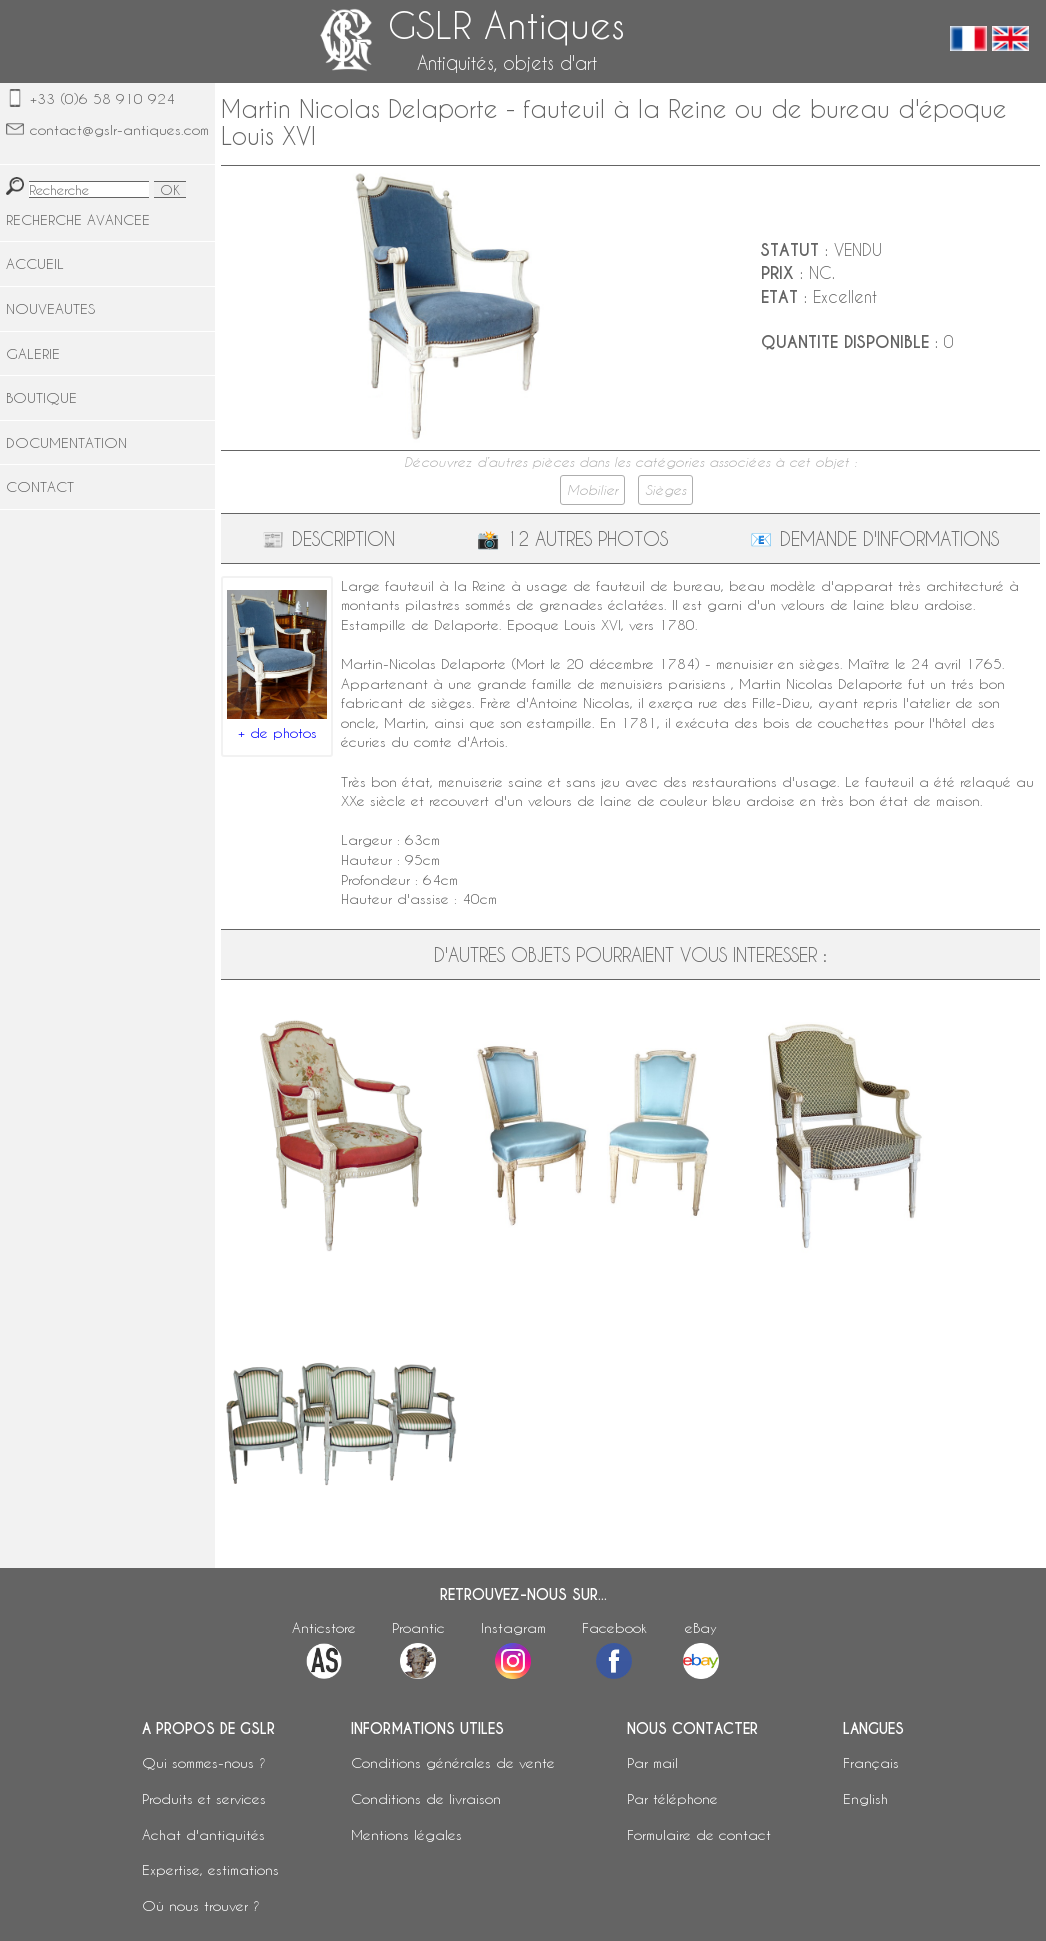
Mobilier (592, 490)
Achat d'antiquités (203, 1834)
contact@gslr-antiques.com (119, 129)
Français (871, 1762)
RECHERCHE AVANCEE (78, 219)
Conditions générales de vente (453, 1762)
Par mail (652, 1762)
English (865, 1798)
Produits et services (204, 1798)
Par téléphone (672, 1798)
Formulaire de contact (699, 1834)
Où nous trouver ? (201, 1905)
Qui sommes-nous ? (204, 1762)
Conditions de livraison (426, 1798)
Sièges (665, 490)
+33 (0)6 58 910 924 (102, 98)
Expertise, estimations (210, 1869)
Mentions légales (406, 1834)
